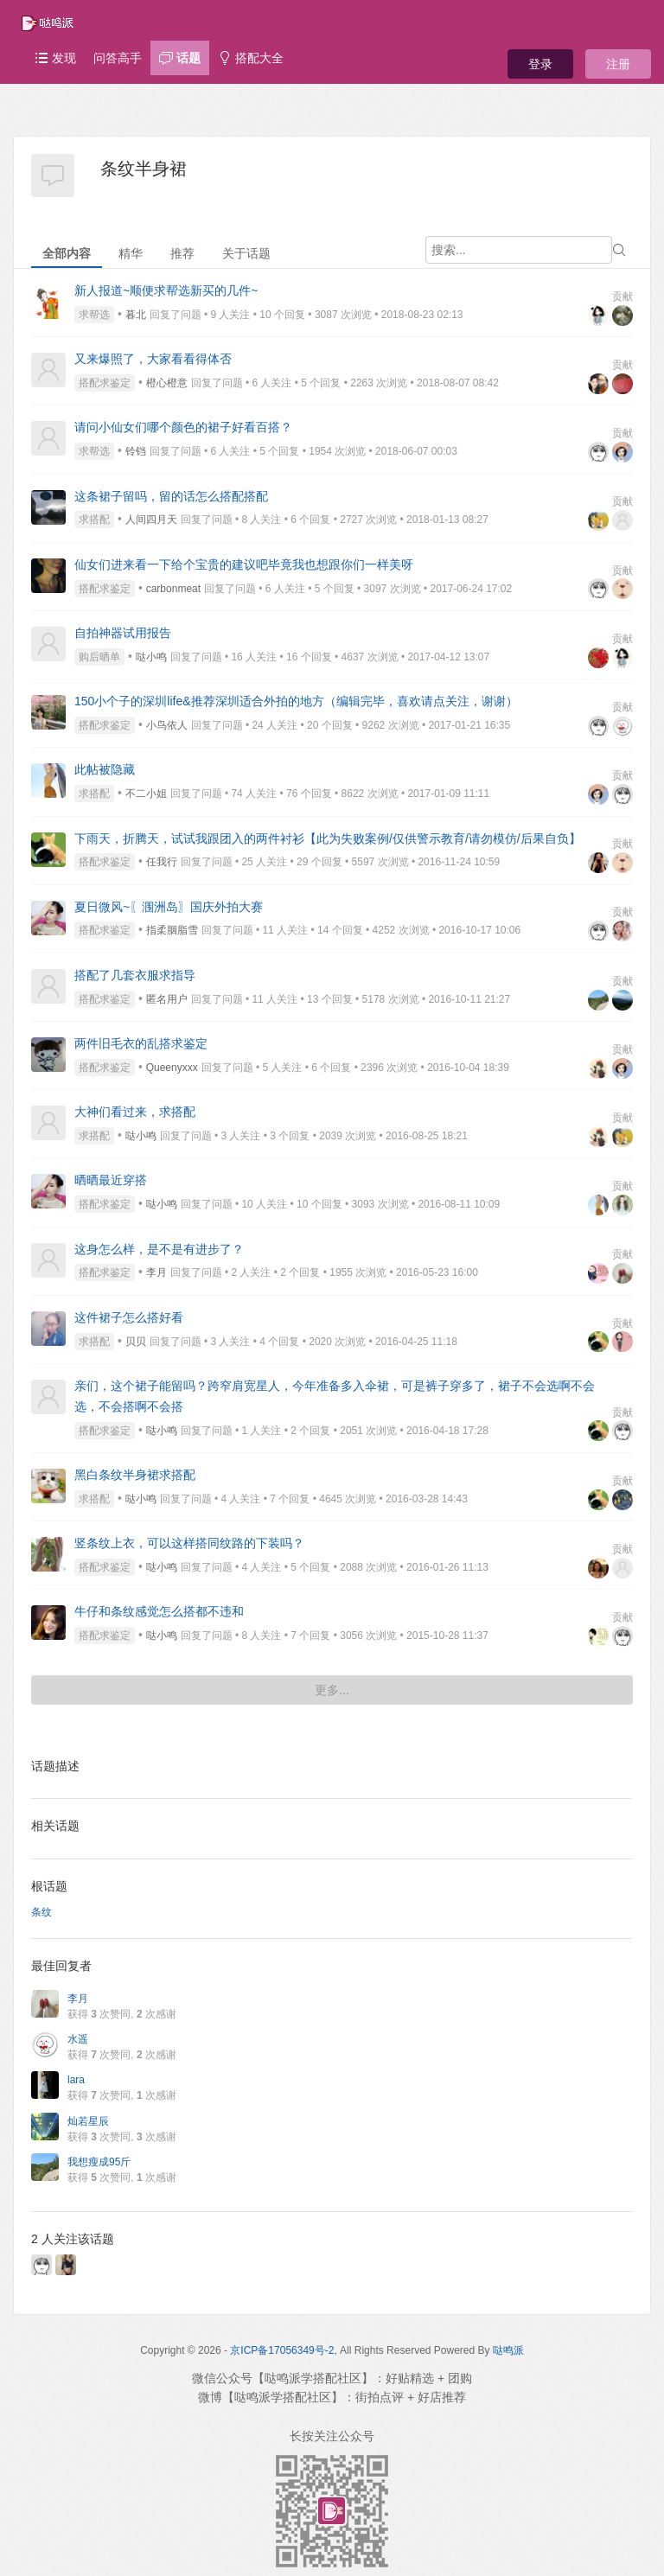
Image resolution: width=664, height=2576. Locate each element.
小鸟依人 (167, 725)
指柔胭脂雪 (172, 930)
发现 (55, 58)
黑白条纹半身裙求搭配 (134, 1475)
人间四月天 (151, 519)
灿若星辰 (88, 2121)
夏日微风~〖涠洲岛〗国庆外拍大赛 (168, 907)
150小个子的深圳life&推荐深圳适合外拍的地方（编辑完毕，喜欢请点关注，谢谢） (296, 701)
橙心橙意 (167, 383)
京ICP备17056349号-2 (282, 2350)
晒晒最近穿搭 (110, 1180)
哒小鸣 (151, 657)
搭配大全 (251, 58)
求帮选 (94, 315)
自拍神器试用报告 (122, 633)
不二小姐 (146, 793)
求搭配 (94, 519)
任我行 (161, 862)
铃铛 (135, 451)
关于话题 (246, 253)
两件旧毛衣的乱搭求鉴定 (141, 1043)
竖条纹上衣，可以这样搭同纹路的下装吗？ (189, 1543)
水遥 (77, 2039)
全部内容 (66, 253)
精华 (130, 253)
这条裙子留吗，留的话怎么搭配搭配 (171, 496)
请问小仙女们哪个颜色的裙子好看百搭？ (183, 427)
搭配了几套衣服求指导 (134, 975)
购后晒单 (99, 657)
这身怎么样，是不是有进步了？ (159, 1249)
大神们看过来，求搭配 (134, 1112)
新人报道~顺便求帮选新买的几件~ (166, 290)
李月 (156, 1272)
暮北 (135, 315)
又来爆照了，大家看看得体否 (153, 359)
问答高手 (117, 58)
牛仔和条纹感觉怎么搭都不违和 (159, 1611)
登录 (540, 64)
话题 (180, 58)
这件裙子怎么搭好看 (128, 1317)
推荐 (182, 253)
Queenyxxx (172, 1068)
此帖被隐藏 (104, 769)
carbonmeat (173, 589)
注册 (618, 64)
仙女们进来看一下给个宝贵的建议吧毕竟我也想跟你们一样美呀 (243, 564)
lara (76, 2080)
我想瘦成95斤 (99, 2162)
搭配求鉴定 (105, 383)
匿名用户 (167, 999)
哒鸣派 (508, 2350)
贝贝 (135, 1342)
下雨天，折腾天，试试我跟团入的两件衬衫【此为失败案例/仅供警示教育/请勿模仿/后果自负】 (327, 838)
